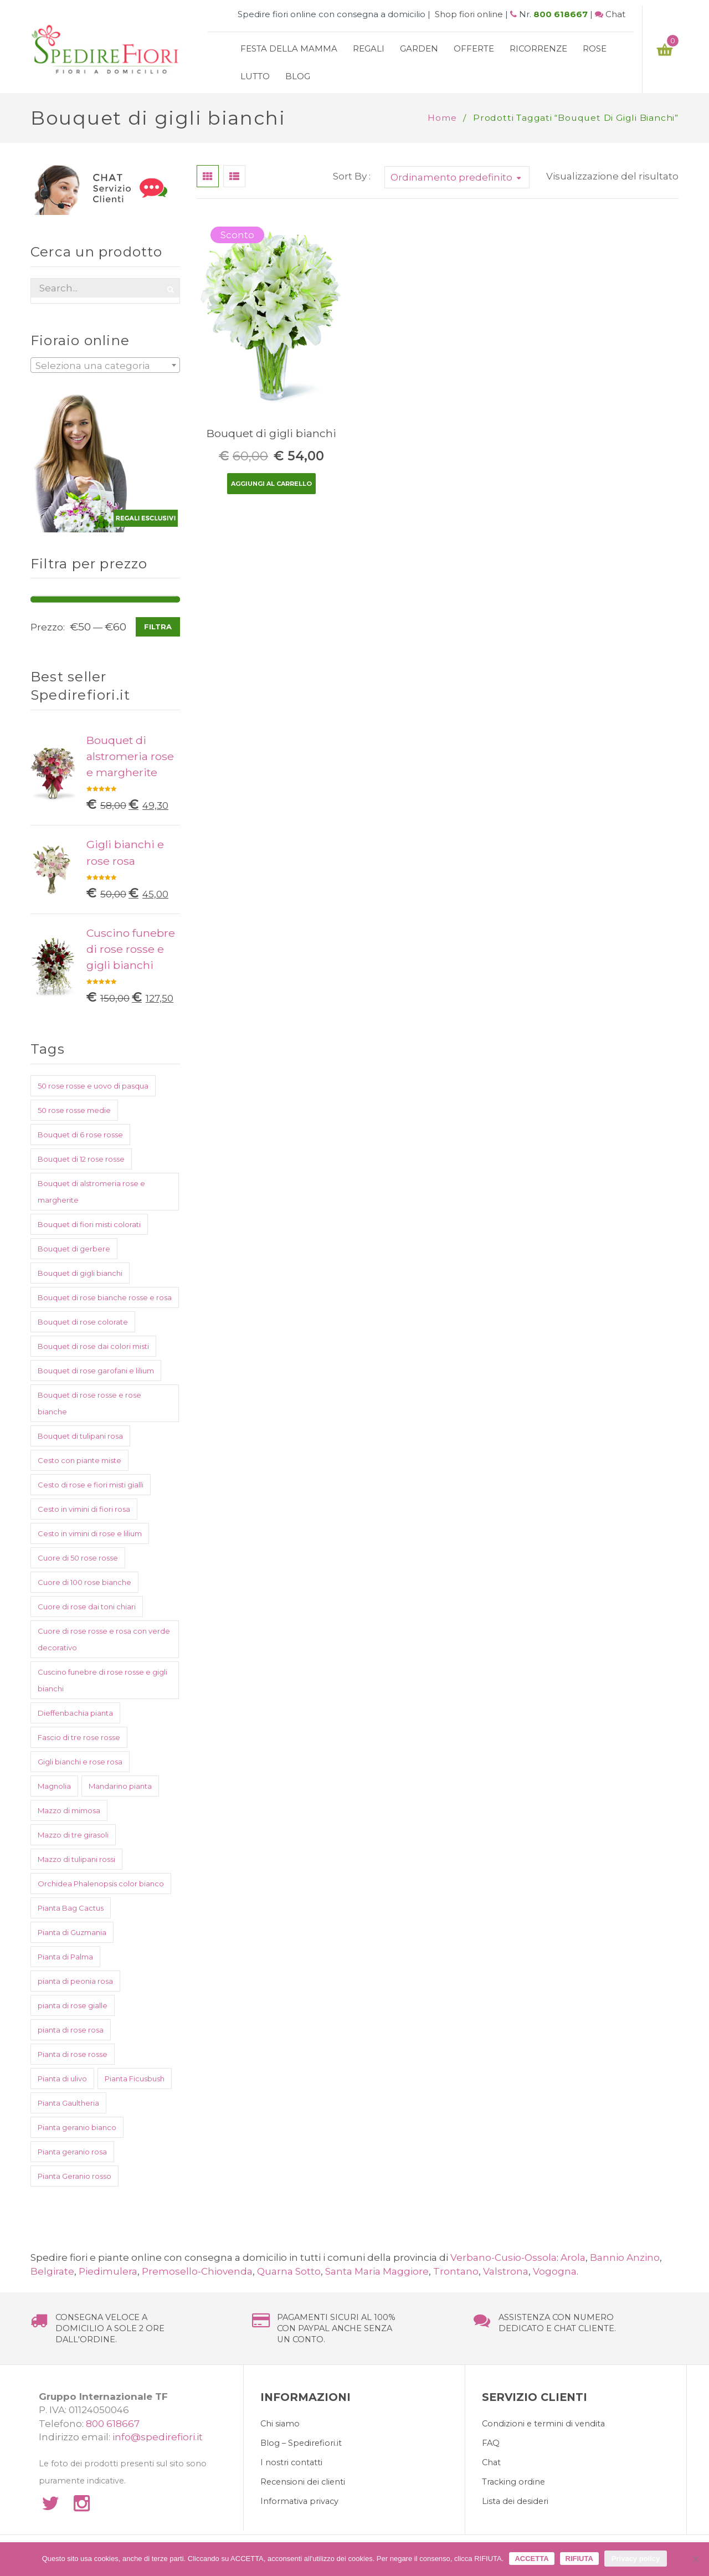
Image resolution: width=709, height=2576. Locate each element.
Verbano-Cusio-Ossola (503, 2257)
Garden (419, 48)
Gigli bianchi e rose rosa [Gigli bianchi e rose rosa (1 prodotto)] (80, 1761)
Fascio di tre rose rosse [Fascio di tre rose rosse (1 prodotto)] (79, 1737)
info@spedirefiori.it (157, 2436)
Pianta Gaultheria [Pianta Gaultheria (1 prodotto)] (68, 2102)
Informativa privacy (299, 2501)
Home (442, 117)
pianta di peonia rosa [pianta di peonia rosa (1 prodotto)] (75, 1981)
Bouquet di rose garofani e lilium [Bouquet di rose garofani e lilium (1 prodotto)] (96, 1370)
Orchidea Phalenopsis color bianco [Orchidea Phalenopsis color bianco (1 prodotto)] (101, 1883)
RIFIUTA (579, 2558)
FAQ (491, 2443)
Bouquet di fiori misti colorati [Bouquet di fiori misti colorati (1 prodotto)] (89, 1224)
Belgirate (52, 2271)
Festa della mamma (288, 48)
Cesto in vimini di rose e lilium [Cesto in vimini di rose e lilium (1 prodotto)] (90, 1533)
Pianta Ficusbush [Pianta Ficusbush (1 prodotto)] (135, 2078)
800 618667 (560, 14)
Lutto (255, 76)
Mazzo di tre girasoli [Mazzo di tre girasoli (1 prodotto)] (73, 1834)
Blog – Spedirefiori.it (301, 2443)
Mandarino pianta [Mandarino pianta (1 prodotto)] (120, 1786)
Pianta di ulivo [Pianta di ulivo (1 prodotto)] (62, 2078)
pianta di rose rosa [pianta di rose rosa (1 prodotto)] (71, 2029)
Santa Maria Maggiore (377, 2271)
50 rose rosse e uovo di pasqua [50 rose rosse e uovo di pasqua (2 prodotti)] (93, 1085)
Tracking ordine (513, 2482)
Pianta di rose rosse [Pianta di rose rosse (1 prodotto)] (72, 2054)
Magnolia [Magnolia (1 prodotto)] (54, 1786)
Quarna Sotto (289, 2271)
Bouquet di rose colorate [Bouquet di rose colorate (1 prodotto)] (83, 1321)
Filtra (158, 626)
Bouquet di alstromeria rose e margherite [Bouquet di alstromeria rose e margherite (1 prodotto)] (91, 1191)
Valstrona (505, 2271)
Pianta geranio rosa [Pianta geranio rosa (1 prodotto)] (72, 2151)
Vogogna (555, 2271)
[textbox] (105, 365)
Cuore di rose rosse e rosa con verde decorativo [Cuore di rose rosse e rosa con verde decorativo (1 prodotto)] (104, 1639)
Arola (573, 2257)
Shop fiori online (469, 14)
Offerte (474, 48)
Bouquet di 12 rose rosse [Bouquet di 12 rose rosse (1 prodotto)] (81, 1158)
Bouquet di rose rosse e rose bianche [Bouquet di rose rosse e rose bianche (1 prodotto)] (89, 1403)
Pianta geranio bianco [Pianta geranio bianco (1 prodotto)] (77, 2127)
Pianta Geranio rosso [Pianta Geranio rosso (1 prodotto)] (74, 2176)
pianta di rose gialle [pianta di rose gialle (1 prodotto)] (72, 2005)
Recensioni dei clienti (302, 2482)
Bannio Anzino (625, 2257)
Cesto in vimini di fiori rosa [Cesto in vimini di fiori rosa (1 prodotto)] (84, 1509)
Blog (297, 76)
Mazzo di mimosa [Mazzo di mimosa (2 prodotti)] (69, 1810)
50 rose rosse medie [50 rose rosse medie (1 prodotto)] (74, 1110)
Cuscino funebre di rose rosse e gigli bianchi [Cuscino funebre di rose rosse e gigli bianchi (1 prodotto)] (102, 1680)
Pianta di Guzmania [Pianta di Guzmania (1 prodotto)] (72, 1932)
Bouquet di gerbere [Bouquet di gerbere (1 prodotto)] (74, 1248)
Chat (615, 14)
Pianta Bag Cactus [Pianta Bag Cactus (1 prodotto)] (71, 1907)
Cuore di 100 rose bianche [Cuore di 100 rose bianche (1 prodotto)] (84, 1582)
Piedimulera (108, 2271)
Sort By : (352, 176)
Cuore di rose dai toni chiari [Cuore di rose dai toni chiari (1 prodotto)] (87, 1606)
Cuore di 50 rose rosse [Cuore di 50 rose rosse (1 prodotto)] (78, 1557)
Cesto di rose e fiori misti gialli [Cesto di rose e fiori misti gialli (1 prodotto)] (90, 1484)
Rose (595, 48)
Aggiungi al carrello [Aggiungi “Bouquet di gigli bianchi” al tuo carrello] (271, 484)
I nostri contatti (291, 2462)
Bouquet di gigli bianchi (271, 433)
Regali (368, 48)
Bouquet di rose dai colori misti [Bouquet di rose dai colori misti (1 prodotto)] (93, 1346)
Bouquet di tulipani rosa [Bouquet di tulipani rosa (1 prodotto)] (80, 1435)
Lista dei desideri (515, 2501)
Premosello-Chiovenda (197, 2271)
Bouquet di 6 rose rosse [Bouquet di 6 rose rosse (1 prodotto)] (80, 1134)
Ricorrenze (538, 48)
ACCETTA (531, 2558)
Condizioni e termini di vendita (543, 2424)
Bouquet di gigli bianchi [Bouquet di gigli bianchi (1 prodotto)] (80, 1273)
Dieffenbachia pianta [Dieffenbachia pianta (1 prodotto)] (75, 1712)
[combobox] (105, 365)
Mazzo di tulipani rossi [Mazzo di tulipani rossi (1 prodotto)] (76, 1859)
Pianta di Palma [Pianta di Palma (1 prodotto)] (65, 1956)
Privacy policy (636, 2558)
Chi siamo (280, 2424)
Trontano (456, 2271)
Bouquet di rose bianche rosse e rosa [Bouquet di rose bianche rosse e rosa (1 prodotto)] (105, 1297)
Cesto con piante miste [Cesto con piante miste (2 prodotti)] (79, 1460)
